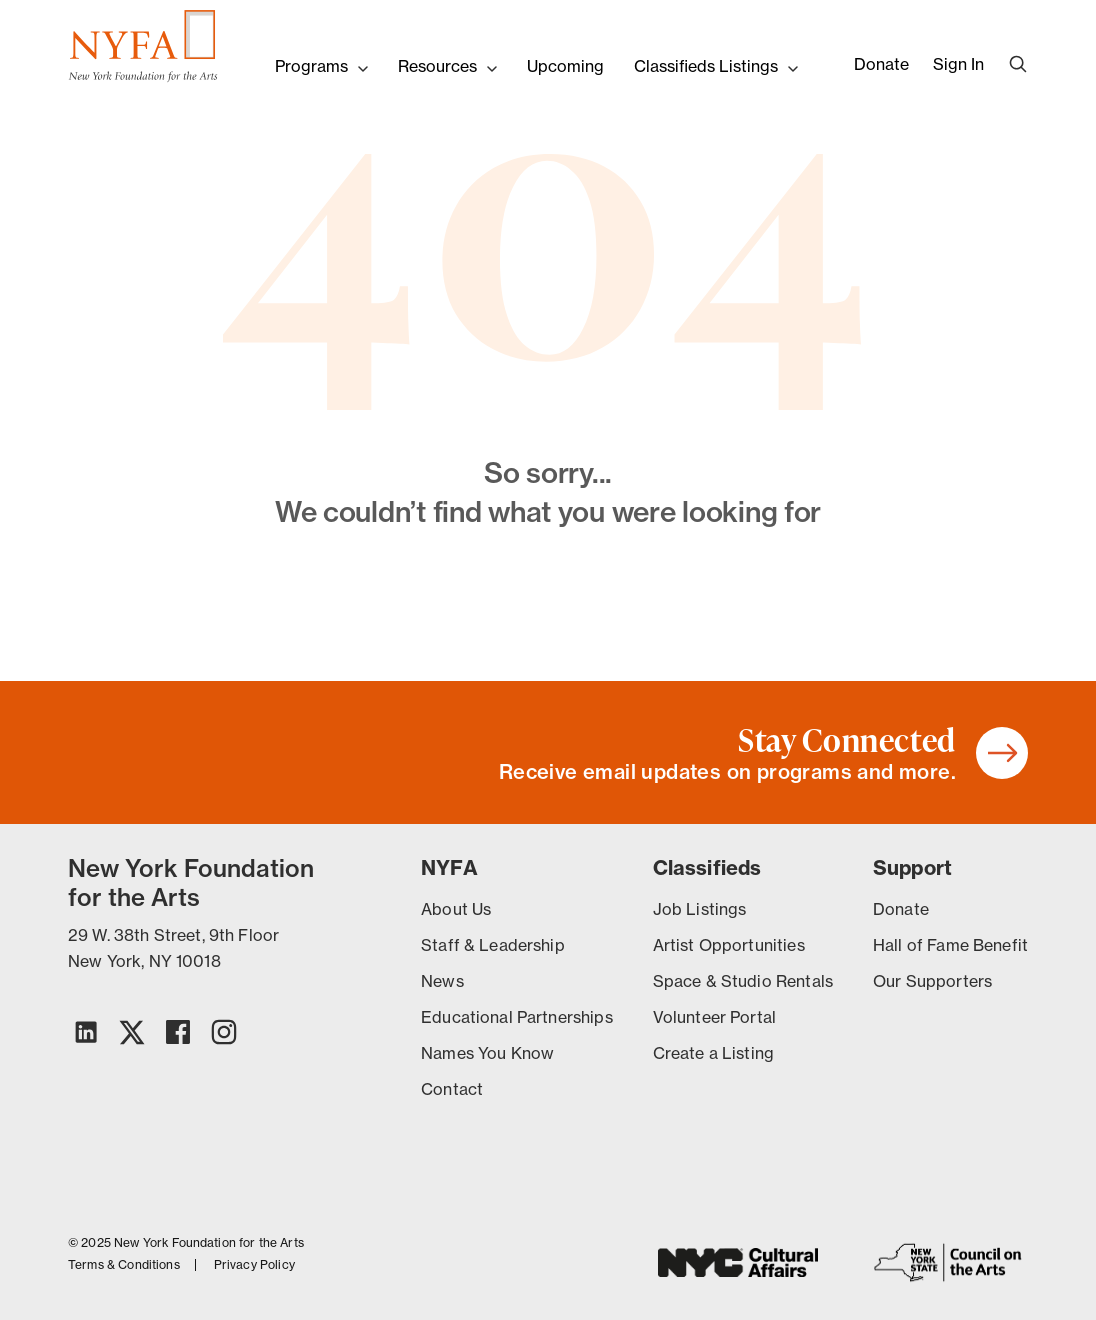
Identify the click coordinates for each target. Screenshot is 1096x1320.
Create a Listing (713, 1053)
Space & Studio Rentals (743, 981)
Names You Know (487, 1053)
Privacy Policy (254, 1265)
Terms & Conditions (124, 1265)
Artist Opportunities (729, 945)
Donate (881, 64)
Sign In (958, 64)
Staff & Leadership (493, 945)
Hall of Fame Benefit (950, 945)
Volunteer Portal (714, 1017)
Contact (452, 1089)
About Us (456, 909)
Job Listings (700, 909)
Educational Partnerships (517, 1017)
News (442, 981)
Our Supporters (932, 981)
